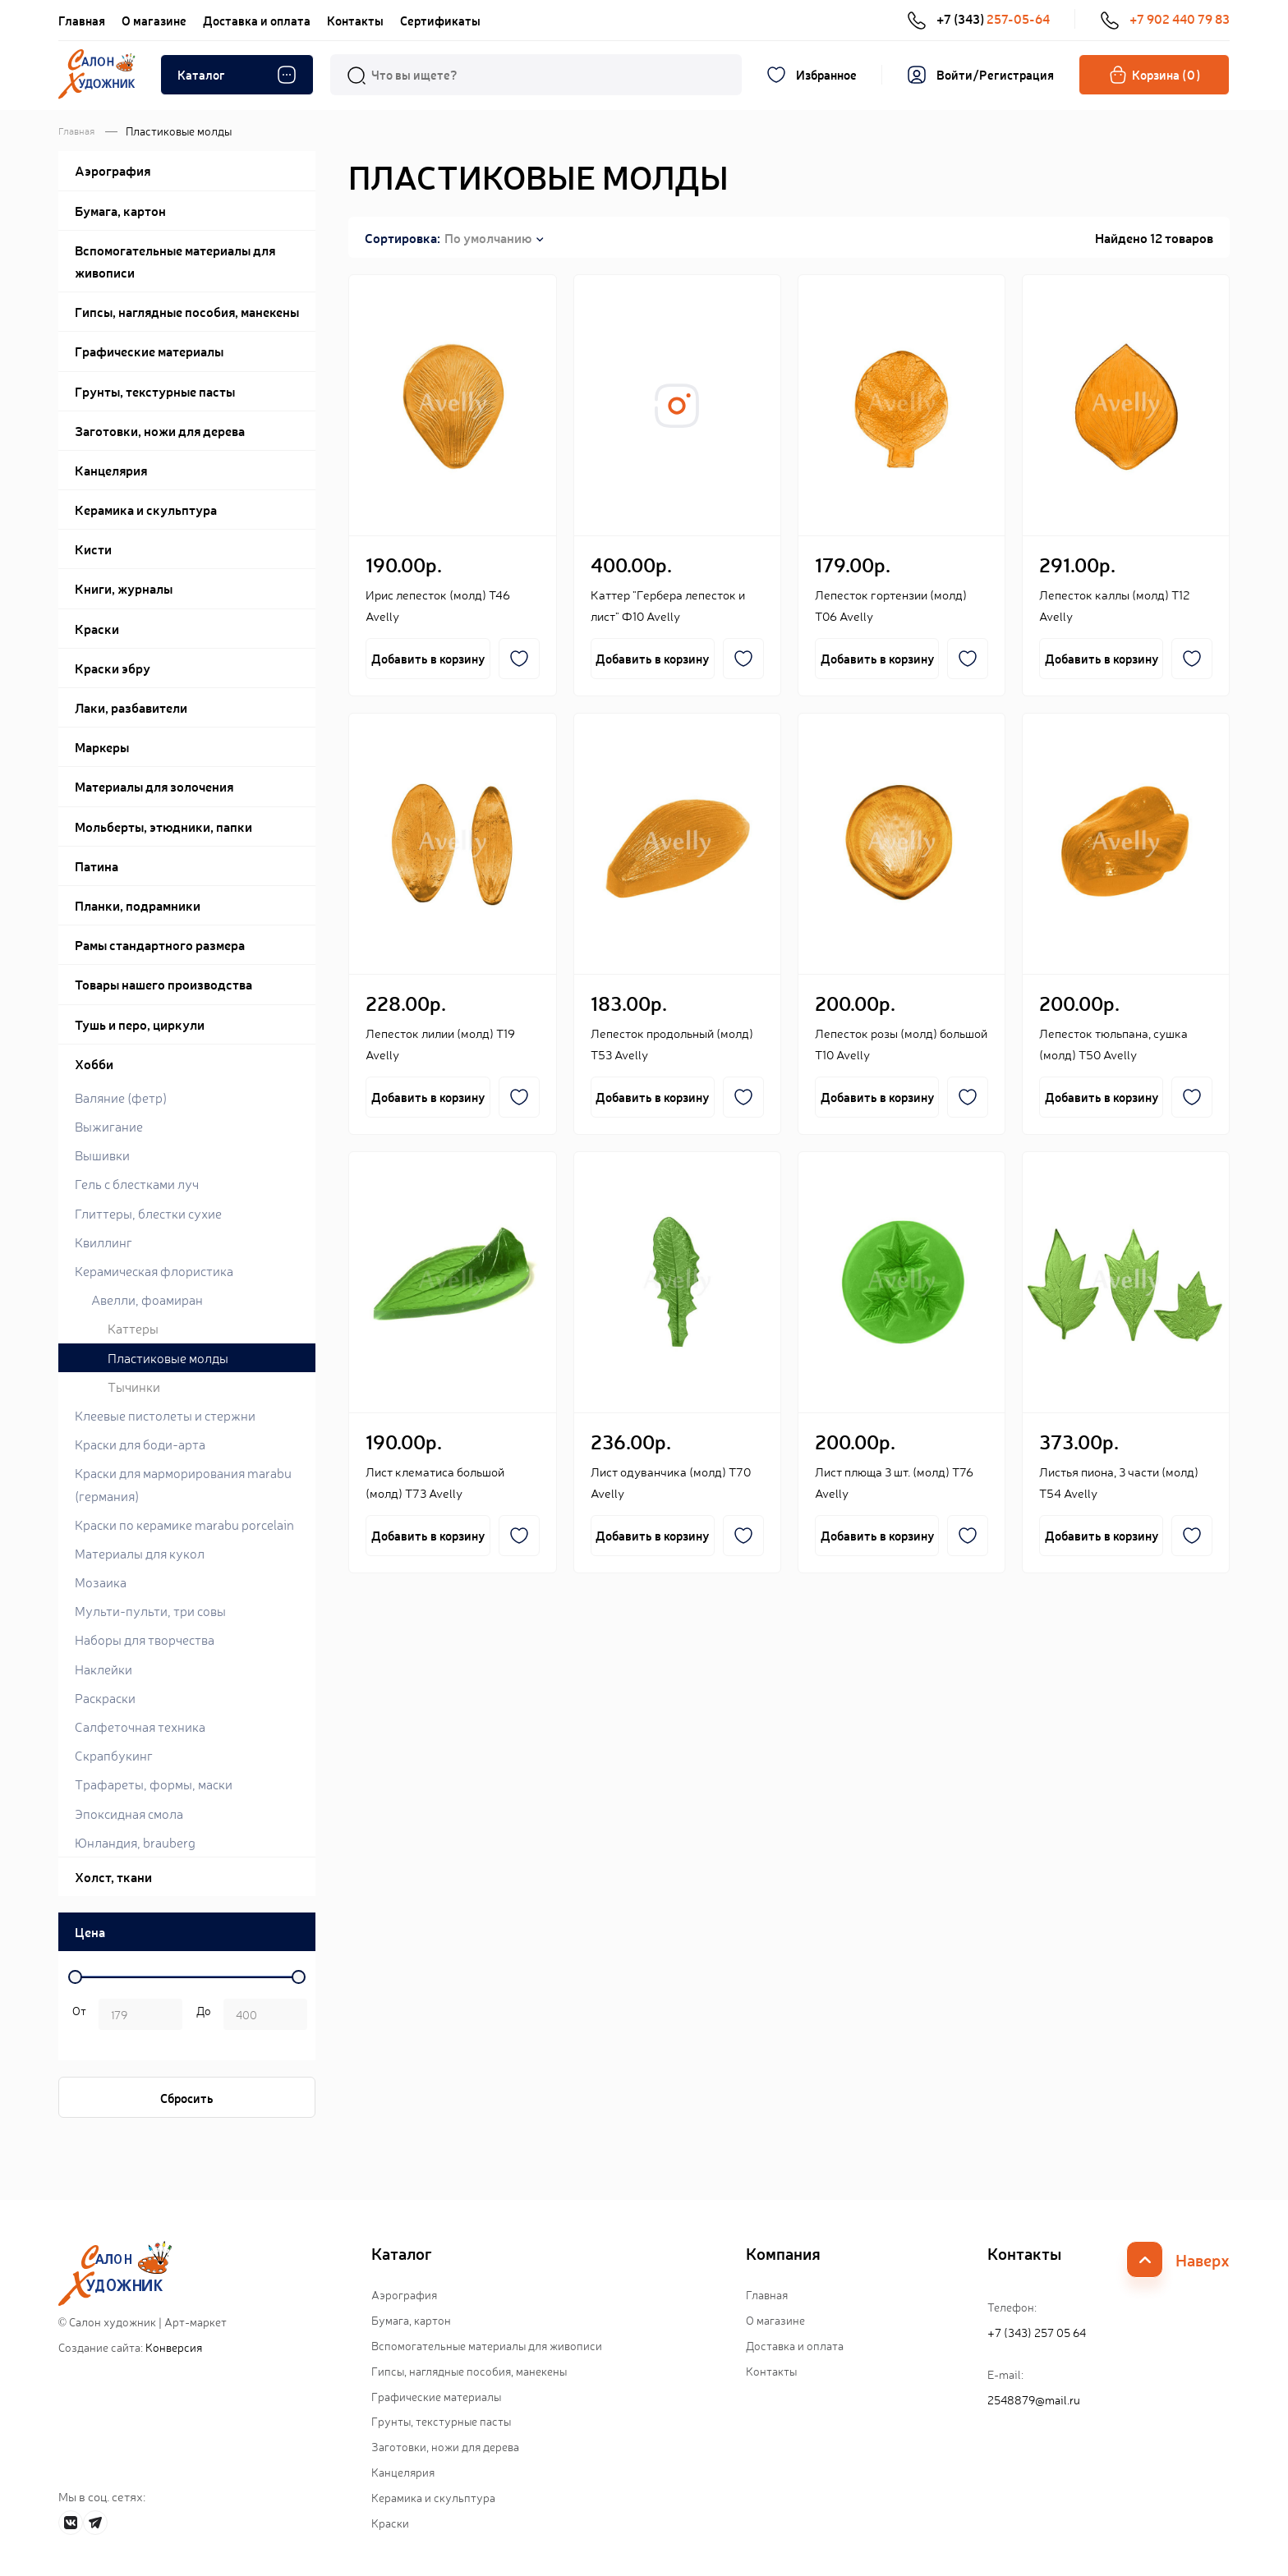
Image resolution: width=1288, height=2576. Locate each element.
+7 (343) (978, 19)
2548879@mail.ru (1033, 2399)
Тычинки (134, 1386)
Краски (390, 2522)
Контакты (355, 20)
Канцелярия (403, 2471)
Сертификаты (440, 20)
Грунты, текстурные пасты (441, 2420)
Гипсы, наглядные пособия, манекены (469, 2370)
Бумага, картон (411, 2319)
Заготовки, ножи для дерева (445, 2446)
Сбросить (187, 2097)
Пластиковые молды (168, 1357)
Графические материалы (436, 2396)
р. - (76, 2016)
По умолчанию (487, 237)
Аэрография (404, 2294)
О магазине (154, 20)
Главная (81, 20)
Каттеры (133, 1328)
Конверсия (173, 2347)
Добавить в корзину (428, 658)
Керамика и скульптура (433, 2497)
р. (201, 2016)
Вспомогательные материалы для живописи (486, 2345)
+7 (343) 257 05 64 (1036, 2332)
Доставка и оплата (256, 20)
